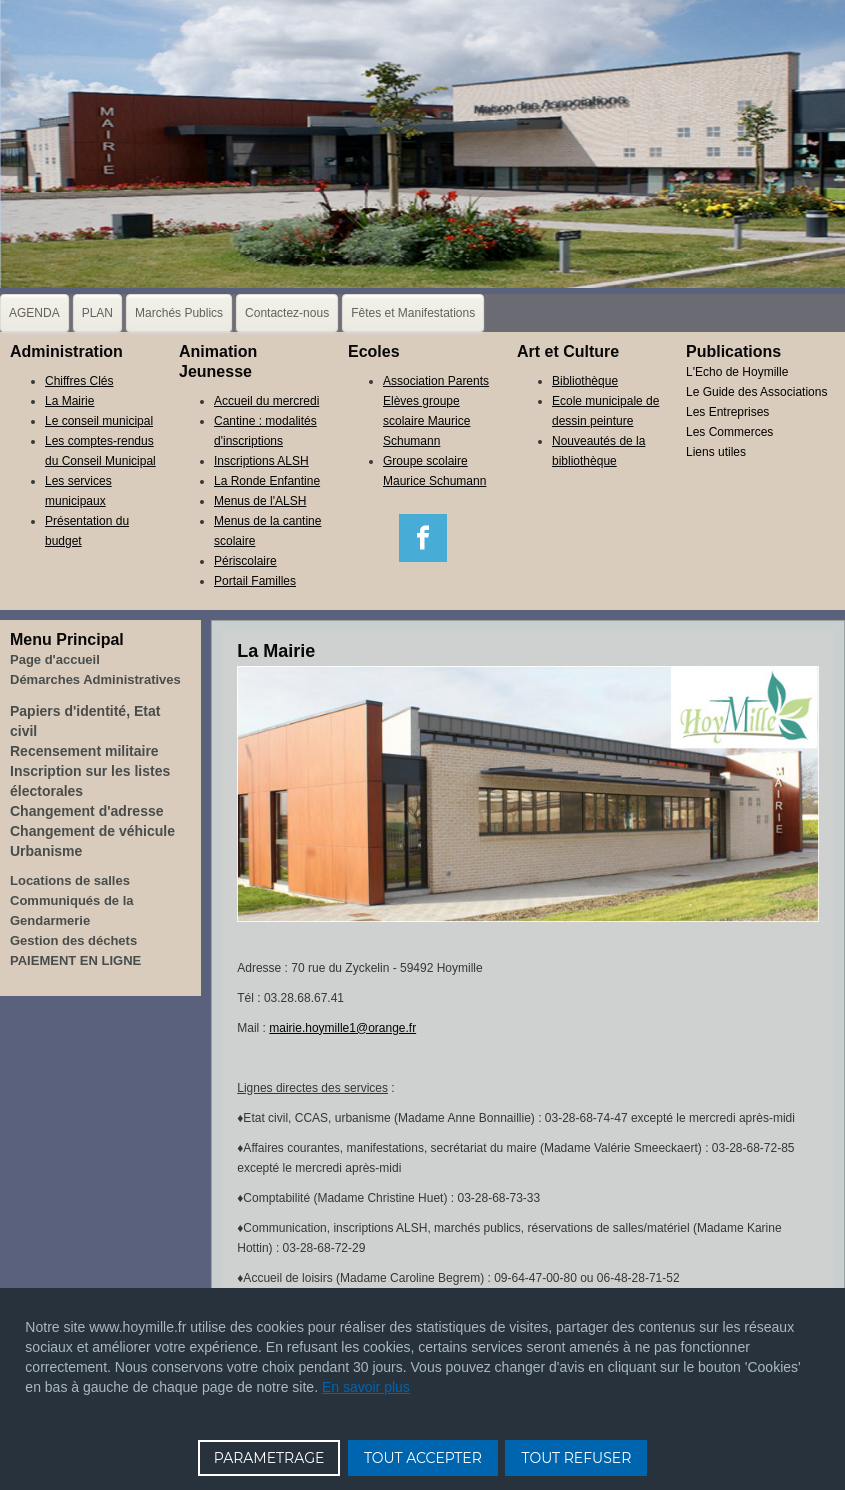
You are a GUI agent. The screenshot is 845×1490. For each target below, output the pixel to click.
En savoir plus (366, 1387)
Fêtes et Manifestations (413, 313)
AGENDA (34, 313)
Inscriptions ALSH (261, 461)
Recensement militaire (84, 751)
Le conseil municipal (99, 421)
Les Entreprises (727, 412)
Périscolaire (245, 561)
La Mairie (69, 401)
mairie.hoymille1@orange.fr (342, 1028)
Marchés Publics (179, 313)
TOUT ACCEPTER (423, 1458)
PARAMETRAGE (269, 1458)
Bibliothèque (585, 381)
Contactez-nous (287, 313)
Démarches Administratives (95, 679)
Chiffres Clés (79, 381)
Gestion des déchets (73, 940)
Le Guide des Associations (756, 392)
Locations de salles (70, 880)
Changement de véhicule (92, 831)
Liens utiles (716, 452)
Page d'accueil (55, 659)
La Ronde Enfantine (267, 481)
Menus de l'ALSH (260, 501)
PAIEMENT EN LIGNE (75, 960)
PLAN (97, 313)
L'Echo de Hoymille (737, 372)
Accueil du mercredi (266, 401)
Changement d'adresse (87, 811)
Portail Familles (255, 581)
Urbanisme (46, 851)
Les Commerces (729, 432)
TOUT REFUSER (576, 1458)
